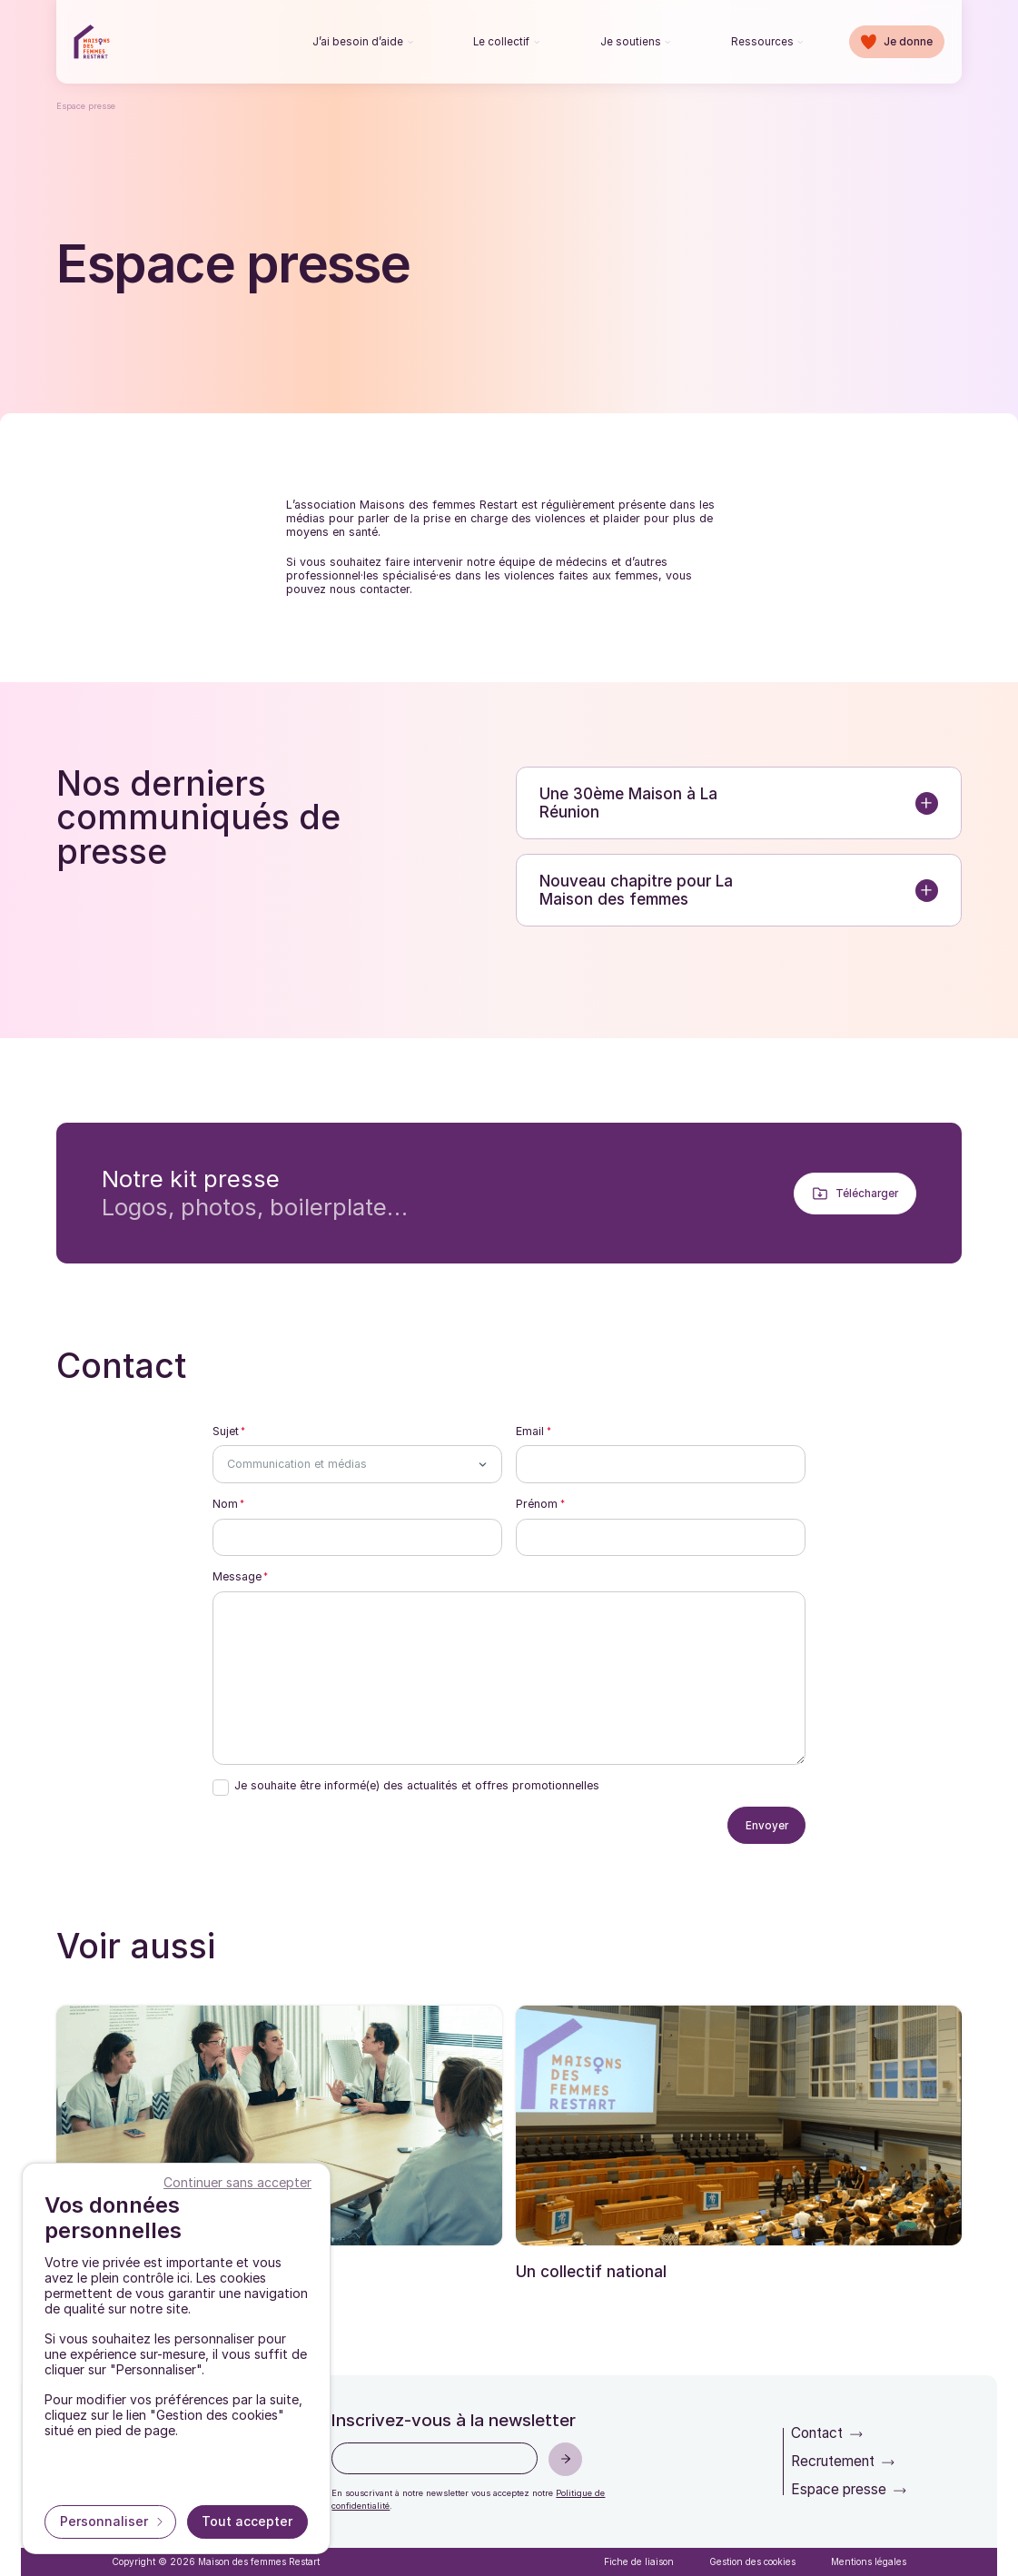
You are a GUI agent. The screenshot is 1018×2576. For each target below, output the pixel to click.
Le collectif (501, 41)
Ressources (762, 41)
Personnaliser (106, 2521)
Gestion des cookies (752, 2561)
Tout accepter (247, 2521)
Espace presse (838, 2489)
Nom (225, 1504)
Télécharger (866, 1193)
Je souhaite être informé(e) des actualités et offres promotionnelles (416, 1785)
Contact (817, 2433)
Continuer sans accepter (237, 2182)
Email (530, 1431)
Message (237, 1576)
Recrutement (833, 2461)
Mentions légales (868, 2561)
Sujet (225, 1431)
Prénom (537, 1504)
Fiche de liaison (639, 2561)
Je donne (908, 41)
